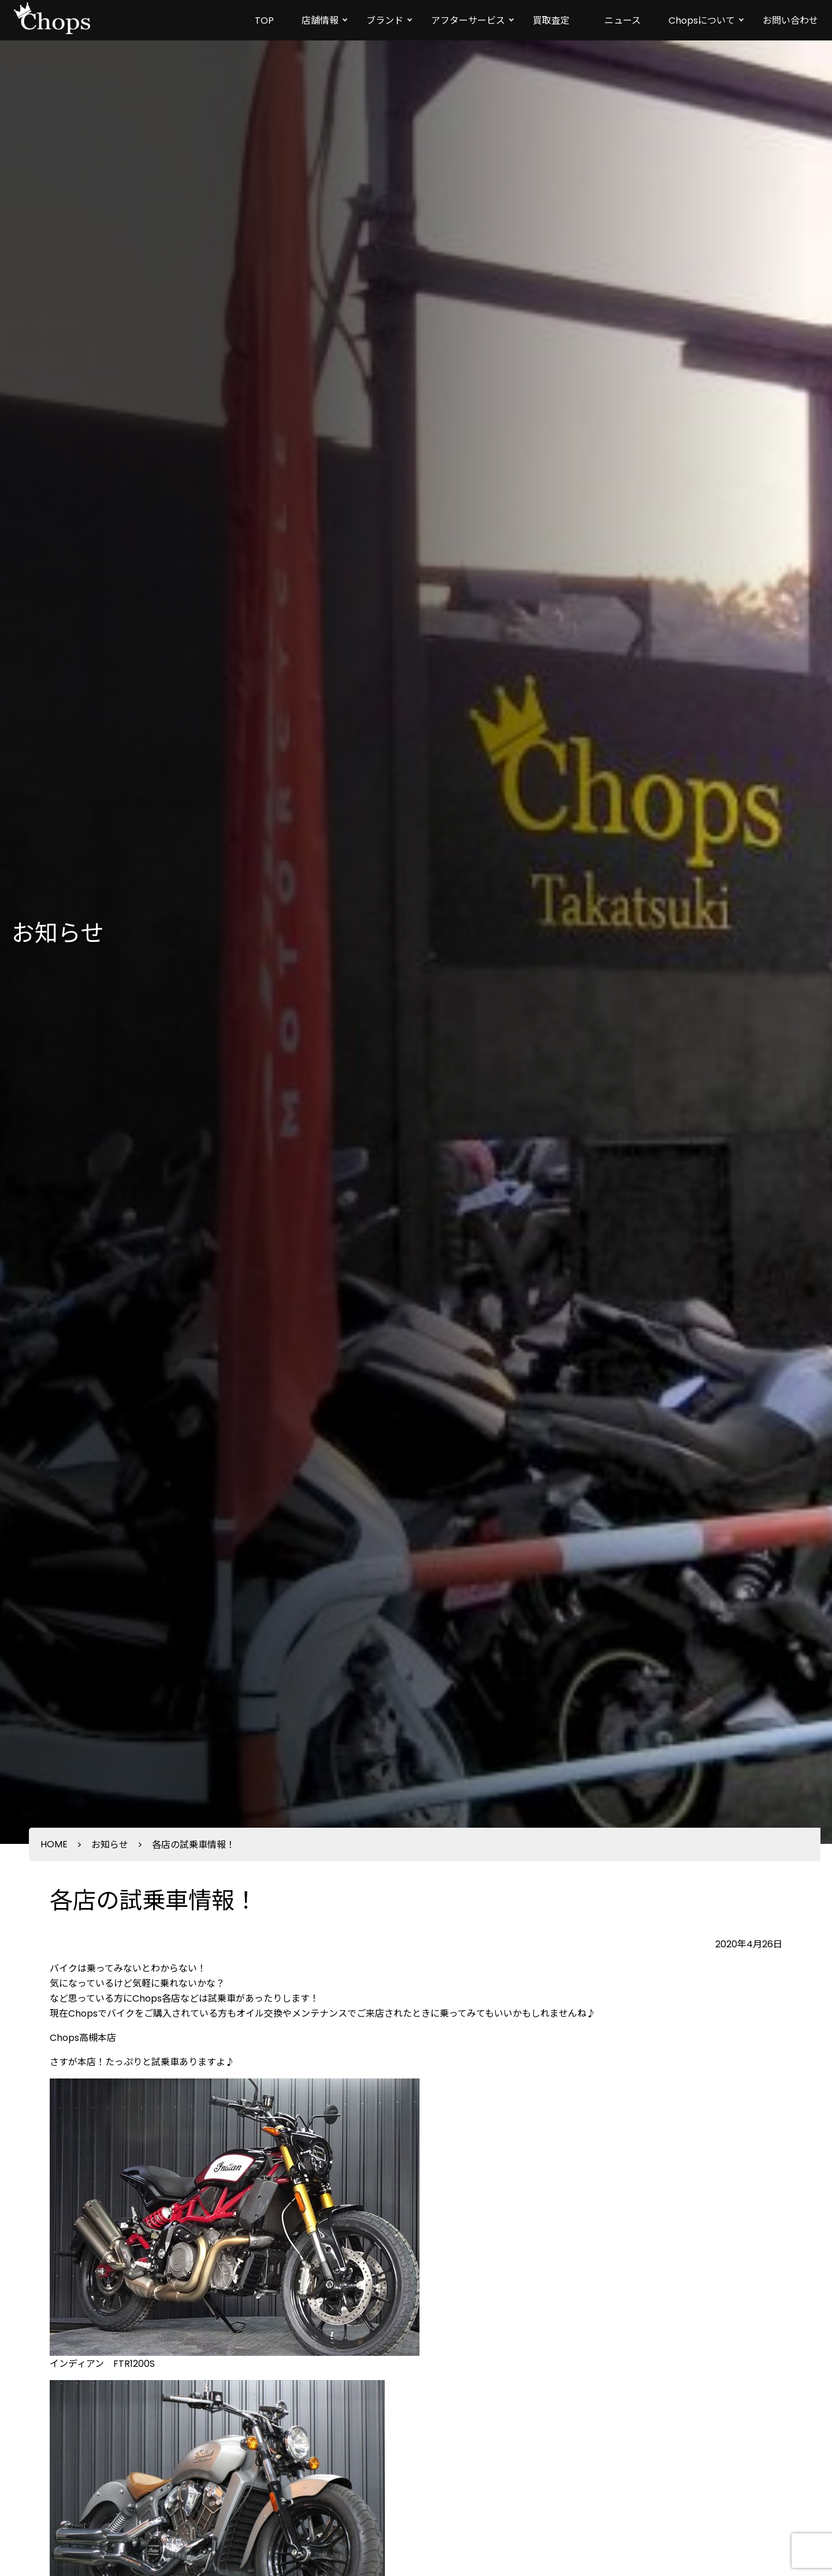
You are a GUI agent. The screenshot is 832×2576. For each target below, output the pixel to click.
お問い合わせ (790, 20)
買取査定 (551, 20)
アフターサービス (468, 20)
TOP (264, 20)
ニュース (622, 20)
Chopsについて (701, 20)
